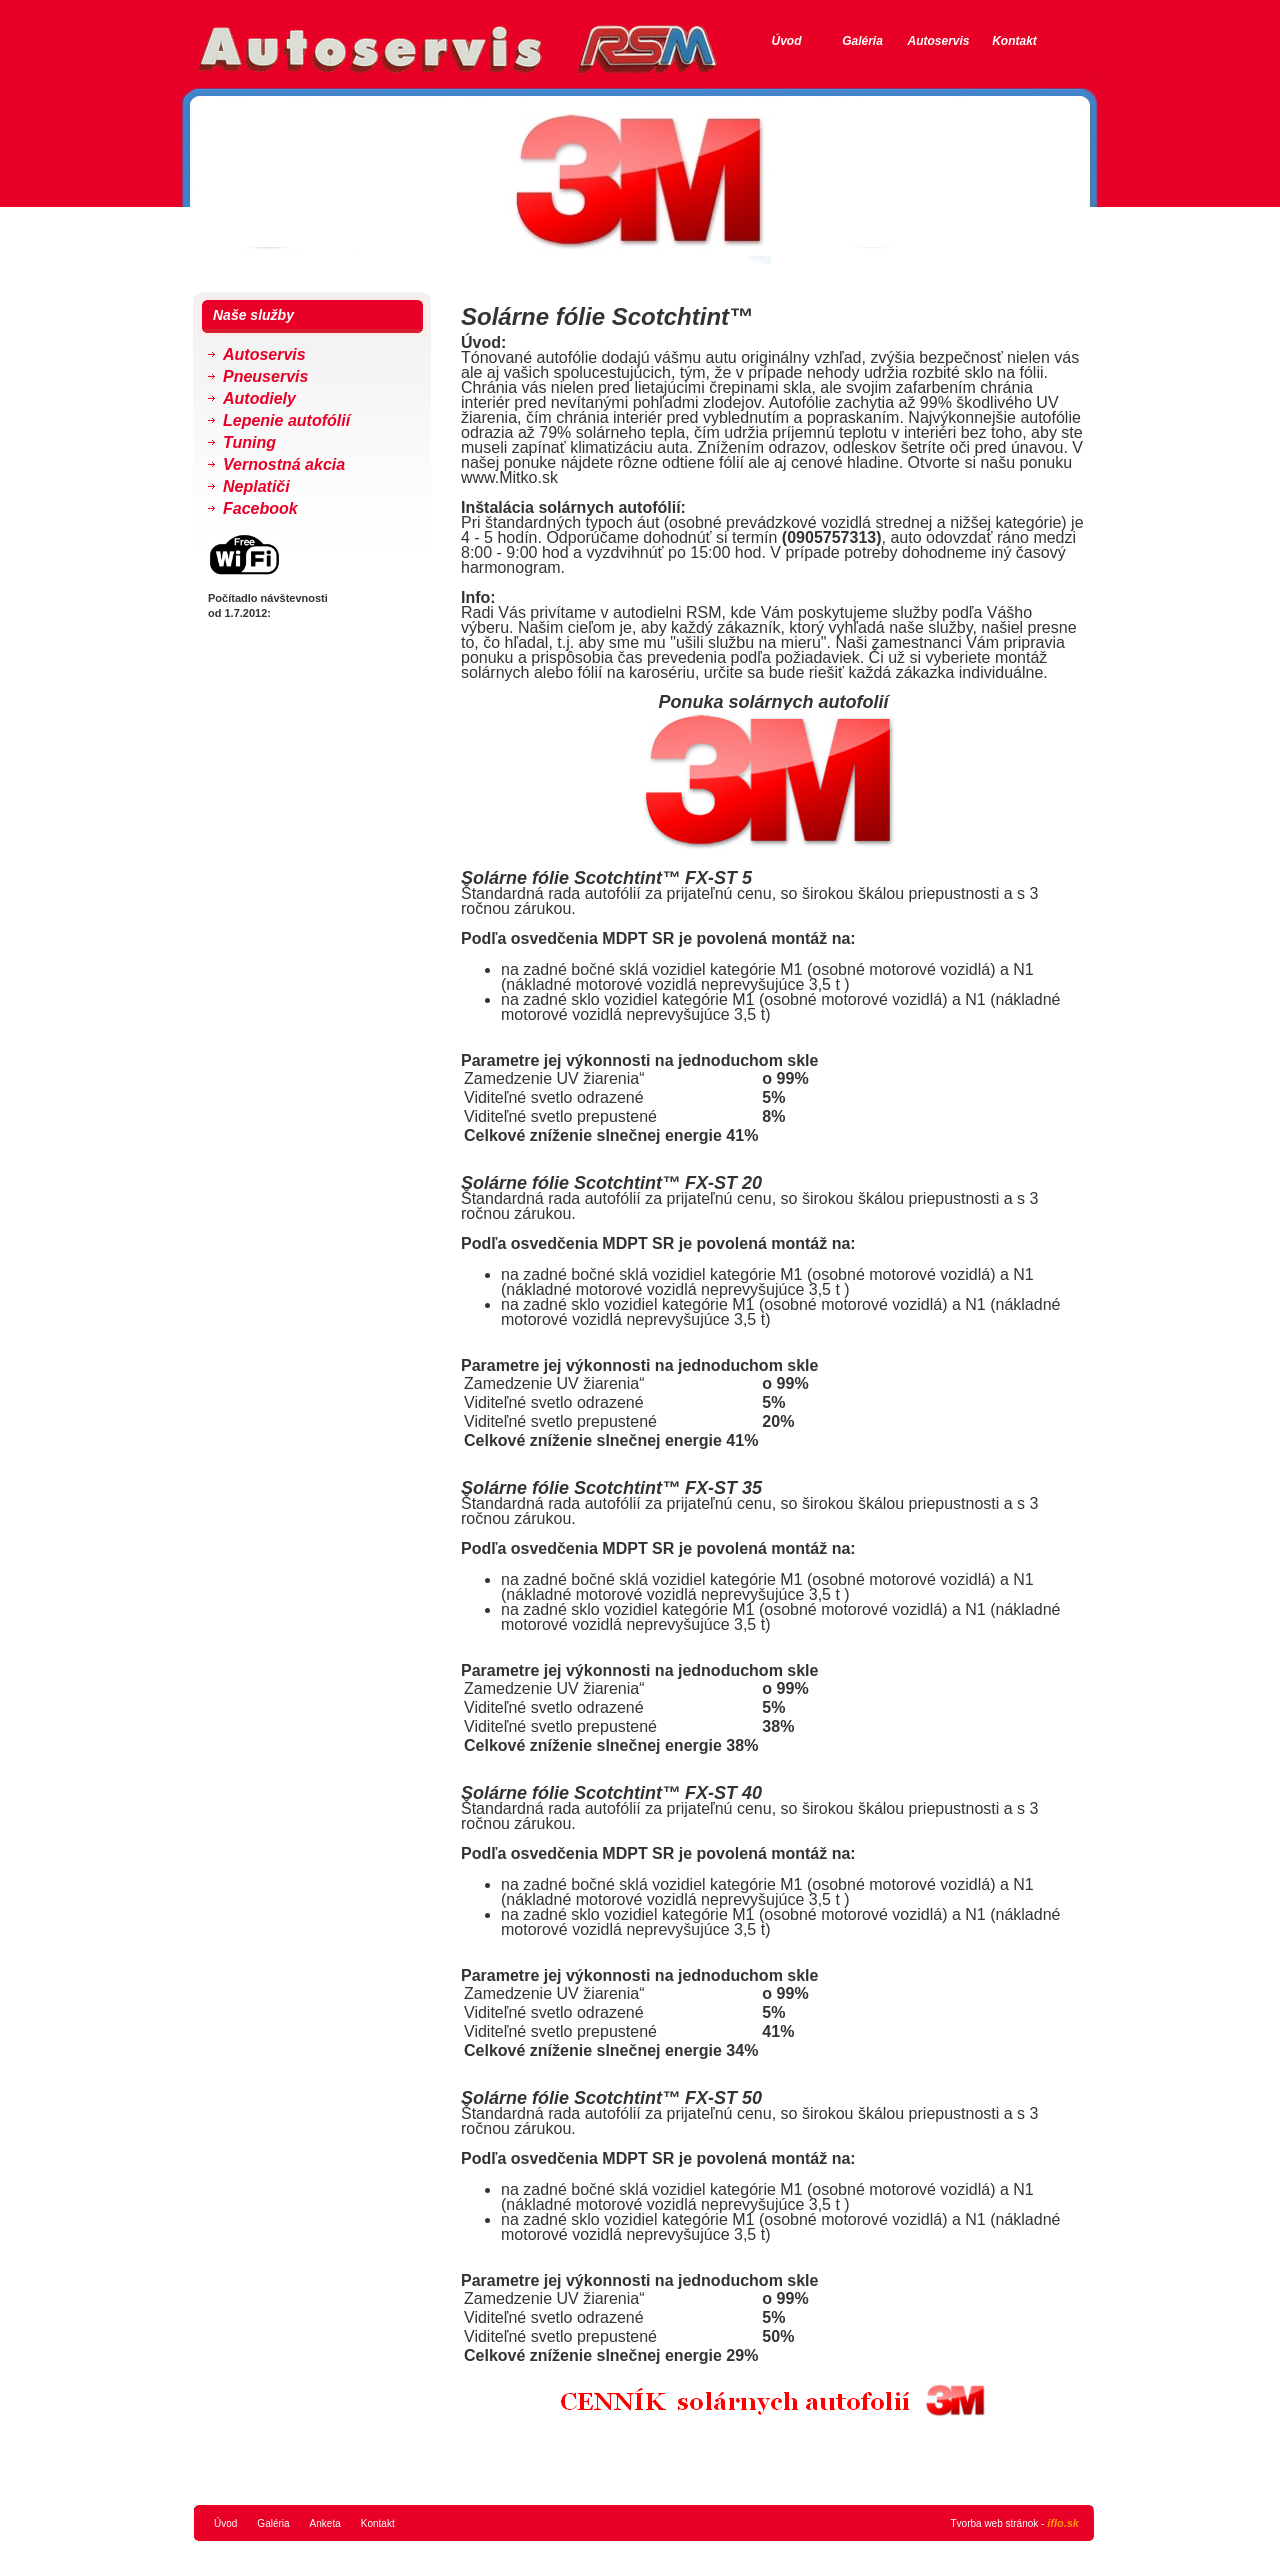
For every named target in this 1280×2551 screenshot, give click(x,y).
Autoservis (938, 41)
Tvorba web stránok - (1014, 2523)
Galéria (862, 41)
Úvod (787, 41)
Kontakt (1014, 41)
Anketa (325, 2523)
